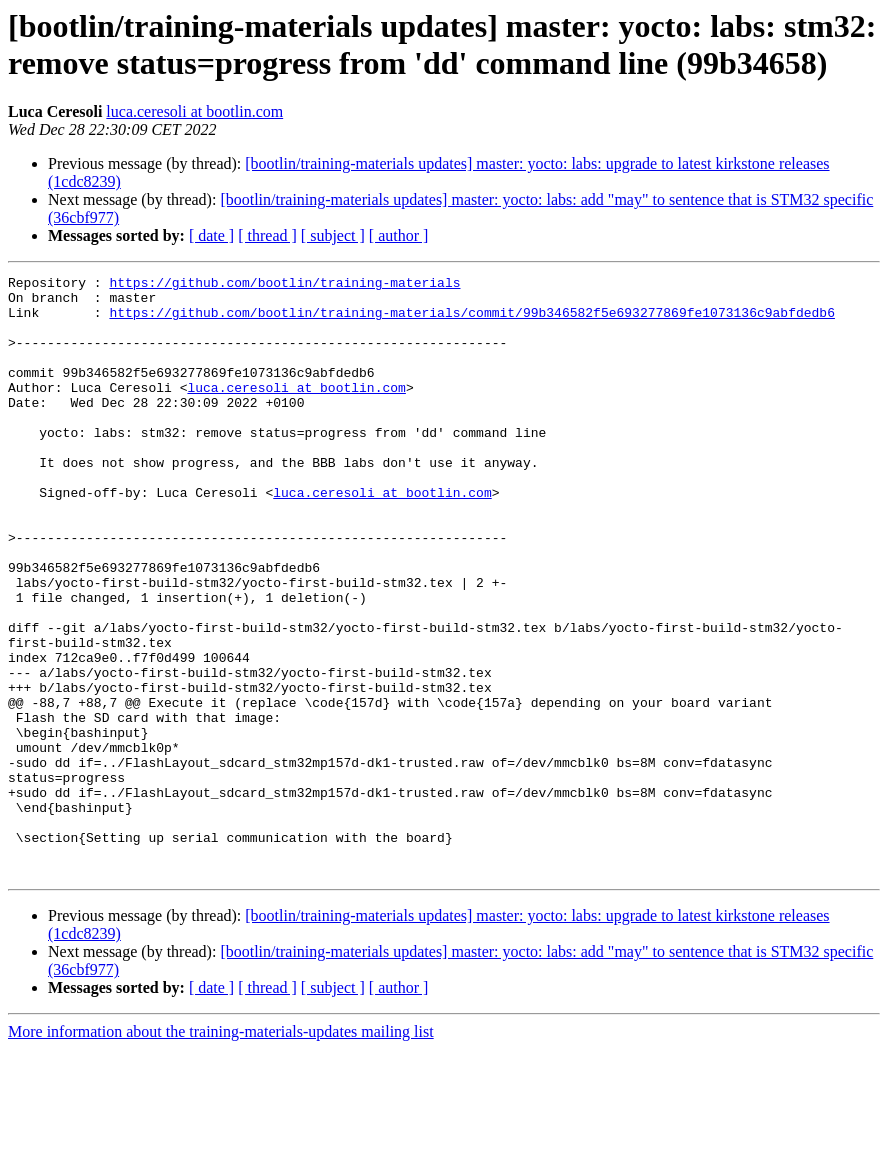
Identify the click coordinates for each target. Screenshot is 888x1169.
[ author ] (399, 235)
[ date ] (211, 235)
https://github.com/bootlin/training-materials (284, 285)
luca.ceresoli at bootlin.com (194, 111)
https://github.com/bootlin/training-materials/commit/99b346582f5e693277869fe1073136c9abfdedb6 (471, 321)
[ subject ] (333, 235)
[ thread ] (267, 235)
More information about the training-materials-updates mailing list (221, 1151)
